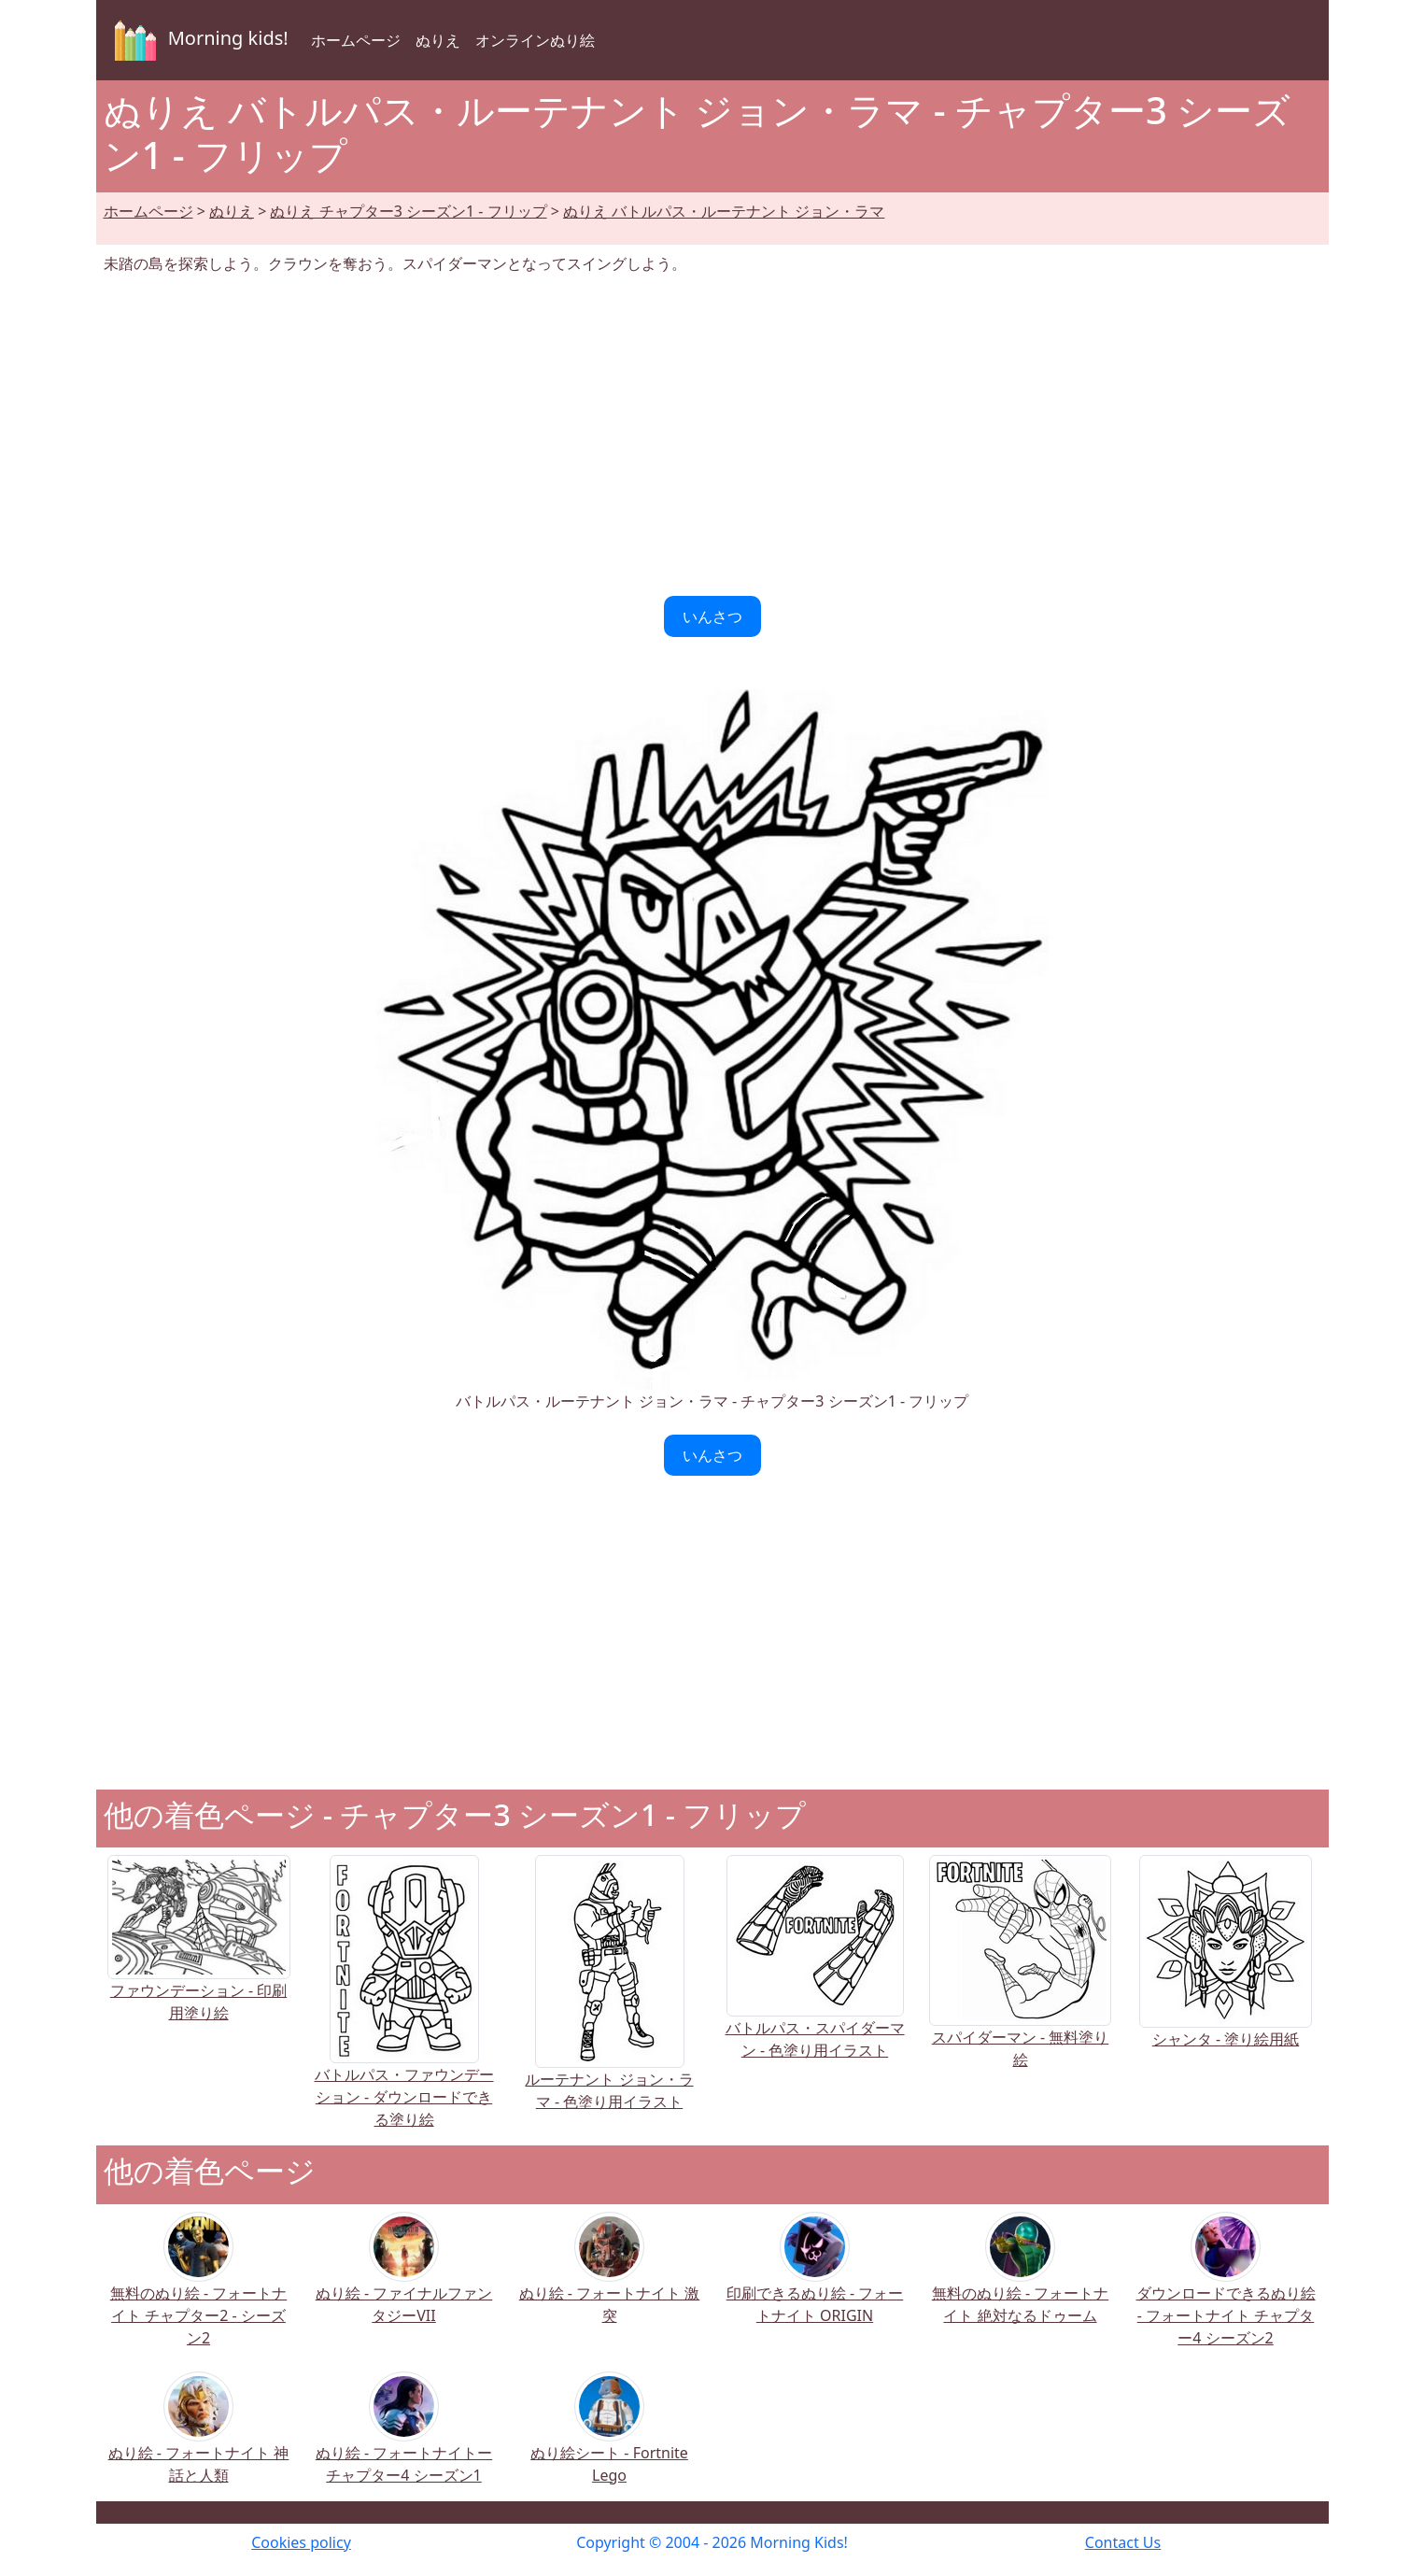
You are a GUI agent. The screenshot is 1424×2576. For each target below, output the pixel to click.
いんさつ (712, 616)
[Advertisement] (712, 435)
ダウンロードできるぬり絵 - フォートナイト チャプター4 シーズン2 (1226, 2291)
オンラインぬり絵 (535, 40)
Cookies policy (301, 2542)
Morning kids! (198, 40)
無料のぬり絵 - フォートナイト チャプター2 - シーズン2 (198, 2291)
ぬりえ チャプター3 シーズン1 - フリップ (408, 211)
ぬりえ (438, 40)
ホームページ (356, 40)
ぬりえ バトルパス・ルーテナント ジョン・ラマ (723, 211)
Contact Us (1123, 2542)
